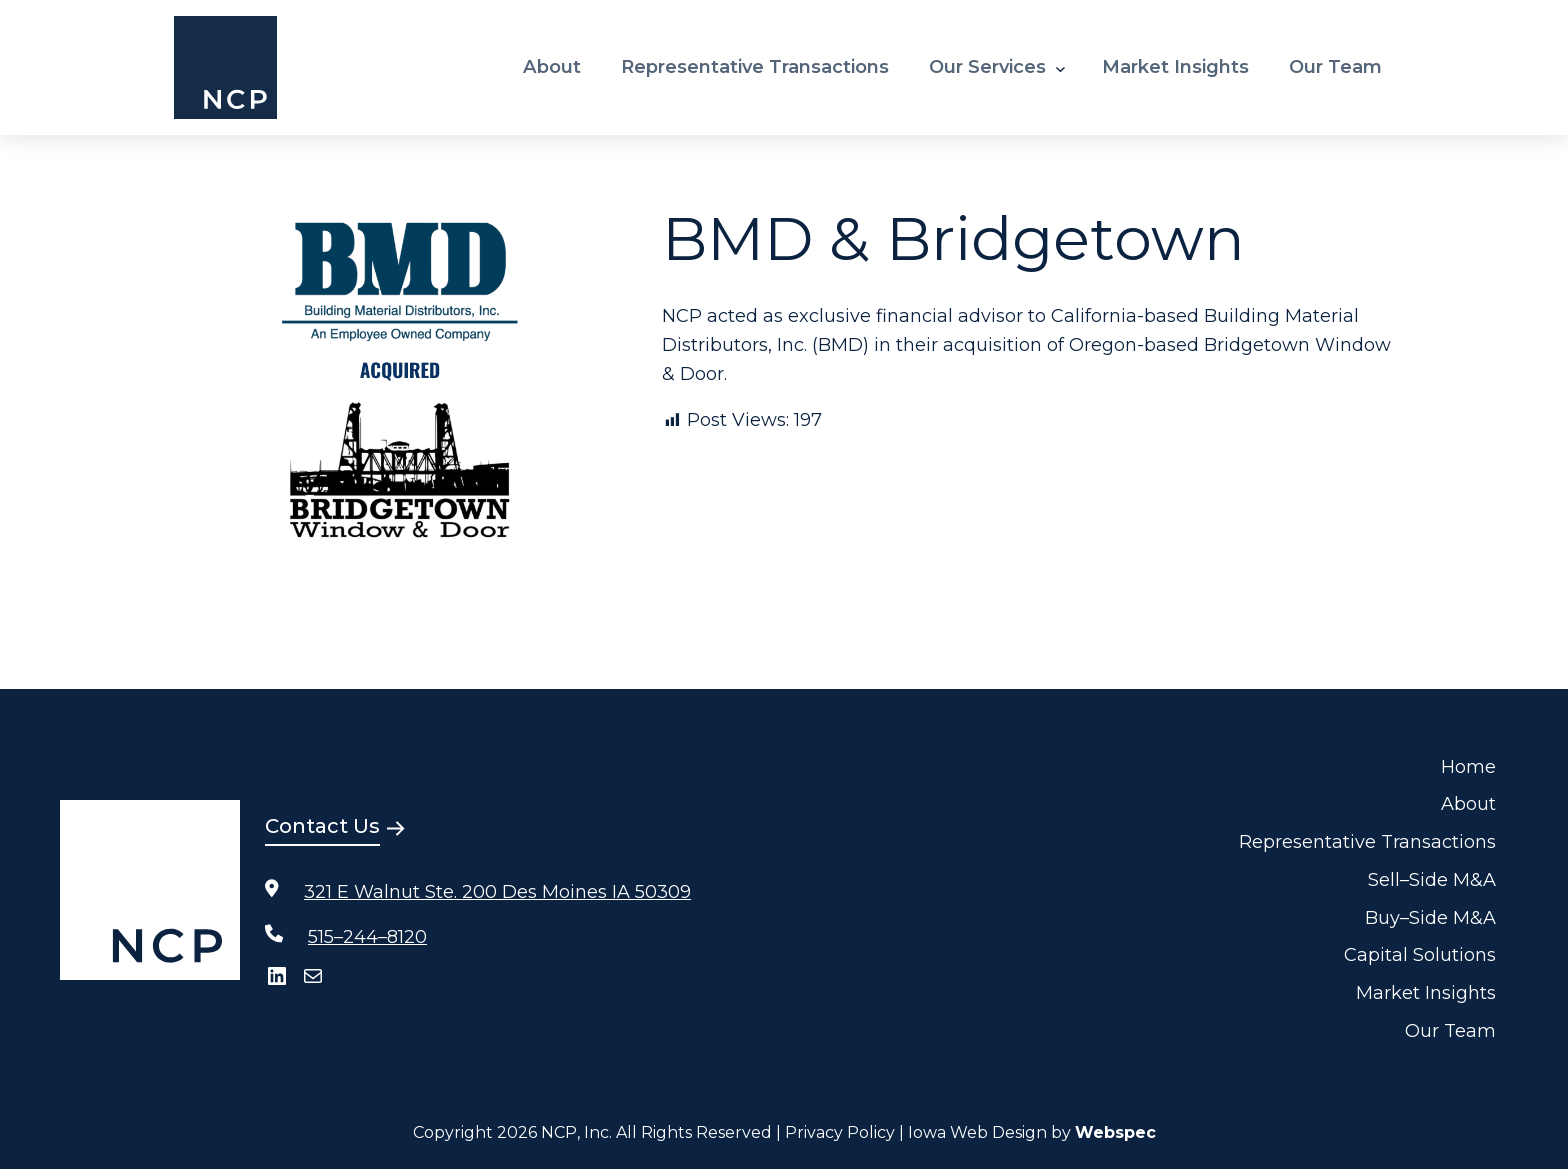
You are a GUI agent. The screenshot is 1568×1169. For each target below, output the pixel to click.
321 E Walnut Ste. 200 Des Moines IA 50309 (497, 892)
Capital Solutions (1420, 955)
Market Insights (1426, 993)
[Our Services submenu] (1060, 67)
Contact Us (322, 826)
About (1468, 804)
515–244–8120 (367, 937)
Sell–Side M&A (1432, 880)
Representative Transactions (1367, 842)
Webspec (1115, 1132)
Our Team (1450, 1031)
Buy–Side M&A (1430, 918)
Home (1468, 767)
